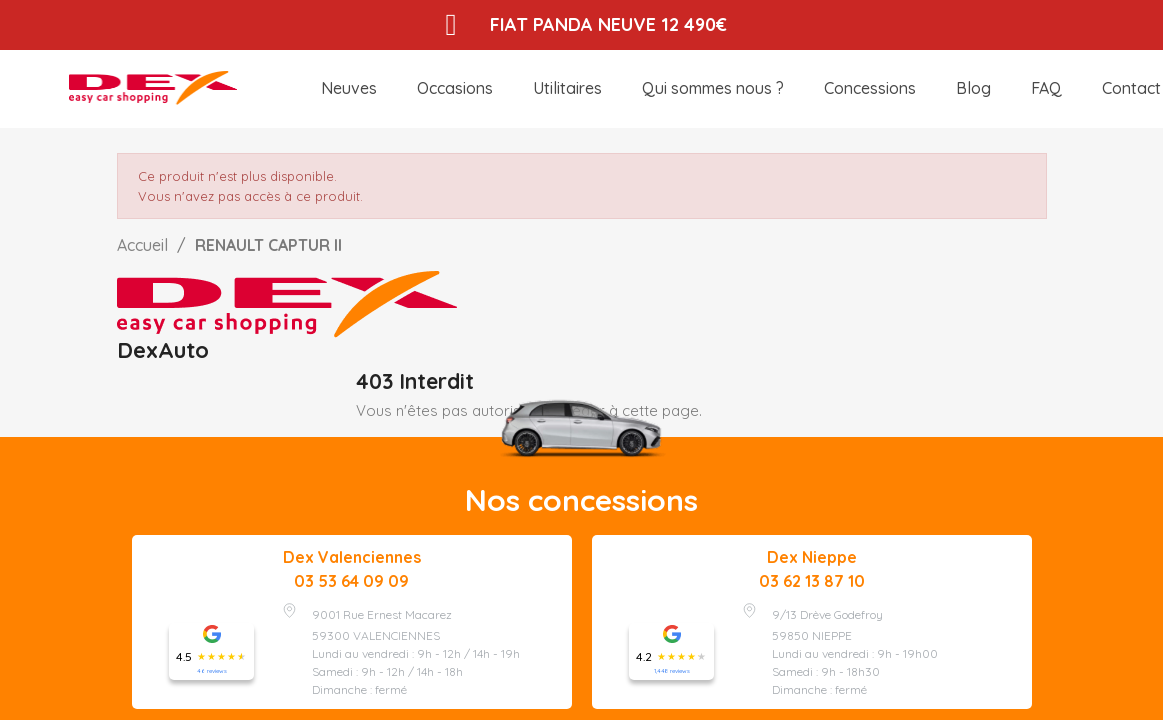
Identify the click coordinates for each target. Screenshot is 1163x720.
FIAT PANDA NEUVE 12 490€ (610, 24)
